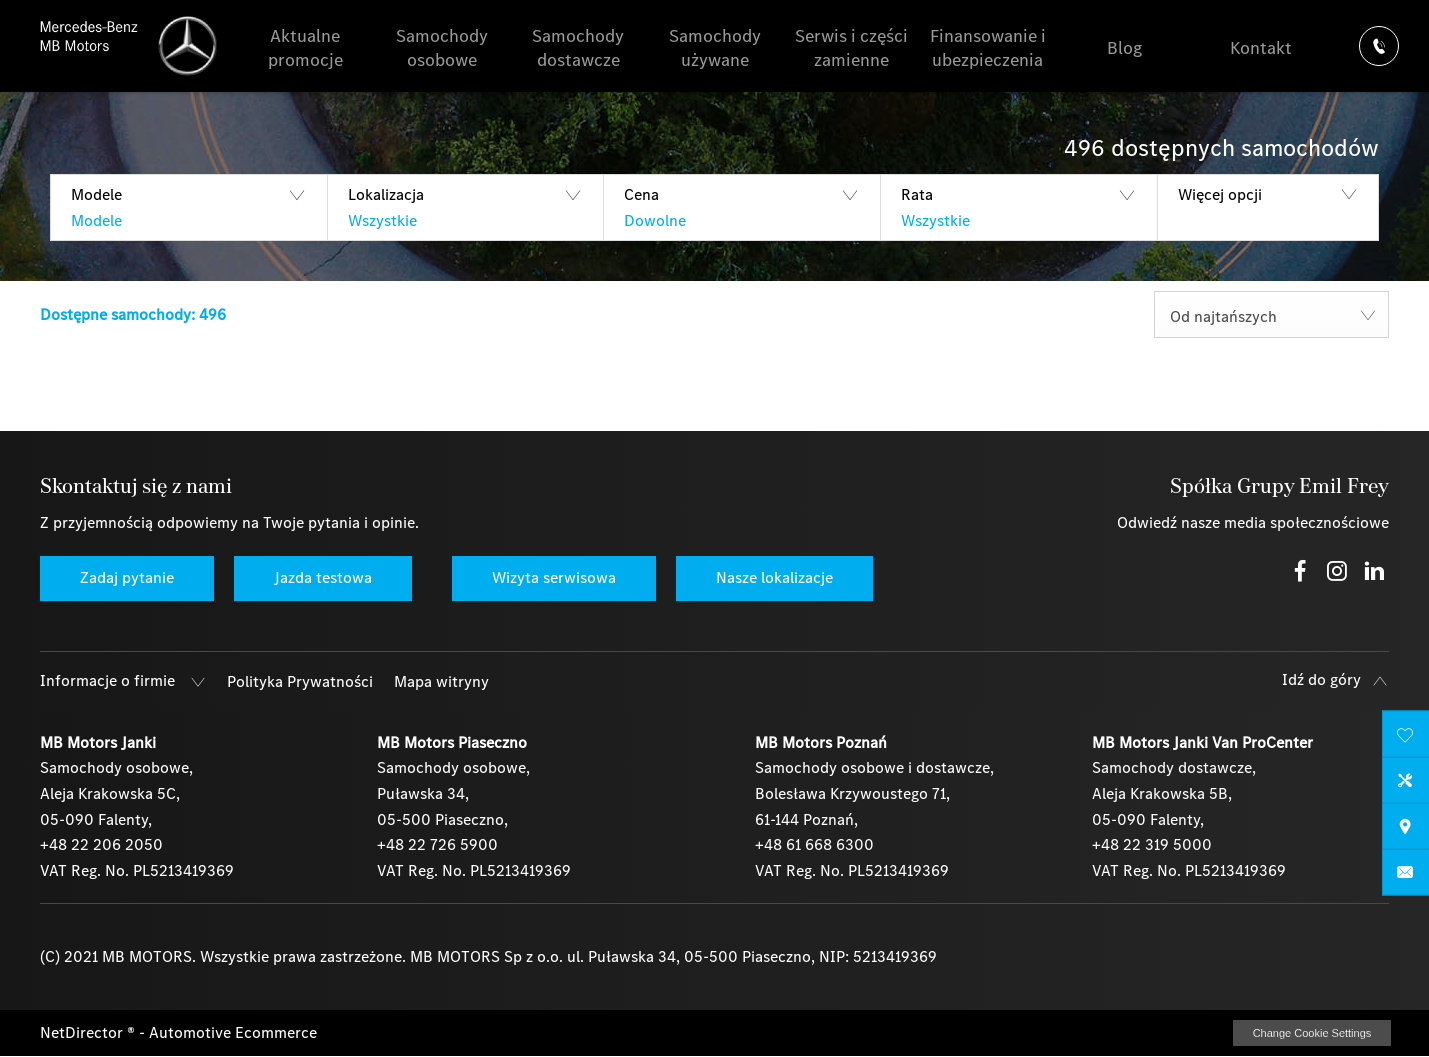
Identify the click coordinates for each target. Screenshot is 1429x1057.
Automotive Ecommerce (233, 1032)
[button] (188, 207)
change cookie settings (1312, 1033)
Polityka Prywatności (300, 681)
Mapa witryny (441, 681)
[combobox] (1271, 314)
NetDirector (83, 1032)
